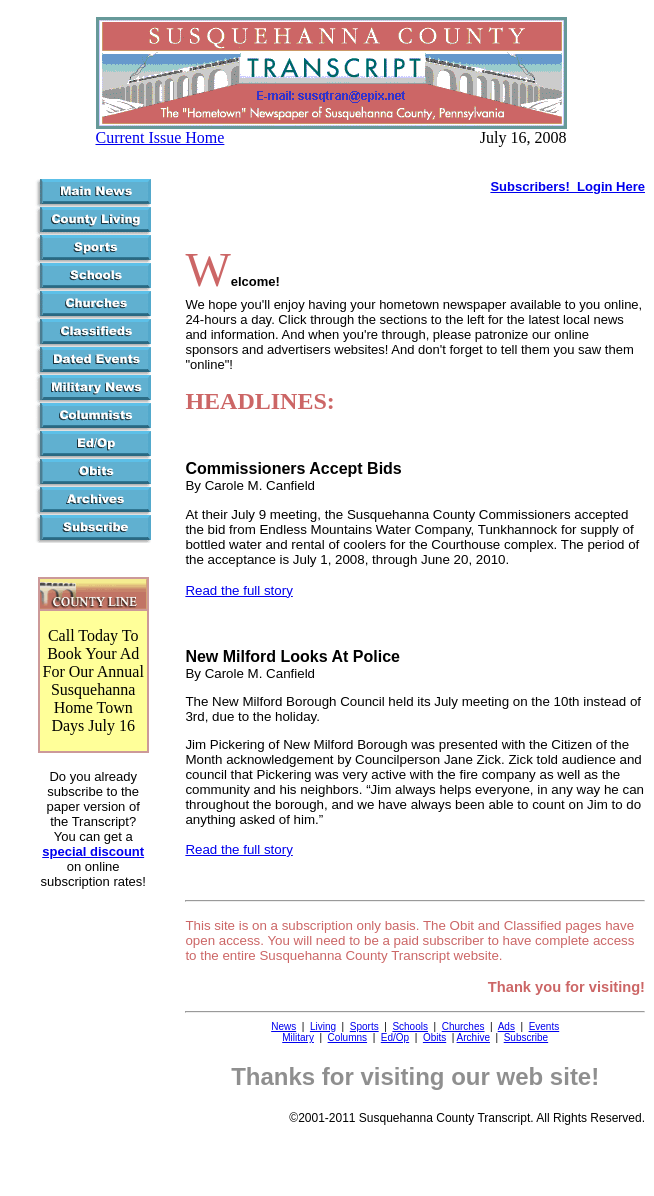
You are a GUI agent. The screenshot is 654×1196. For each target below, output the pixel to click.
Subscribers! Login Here (567, 186)
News (283, 1026)
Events (544, 1026)
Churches (463, 1026)
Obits (434, 1037)
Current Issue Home (160, 137)
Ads (506, 1026)
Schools (410, 1026)
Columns (347, 1037)
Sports (364, 1026)
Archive (473, 1037)
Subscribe (526, 1037)
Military (298, 1037)
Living (323, 1026)
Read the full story (238, 590)
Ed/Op (395, 1037)
